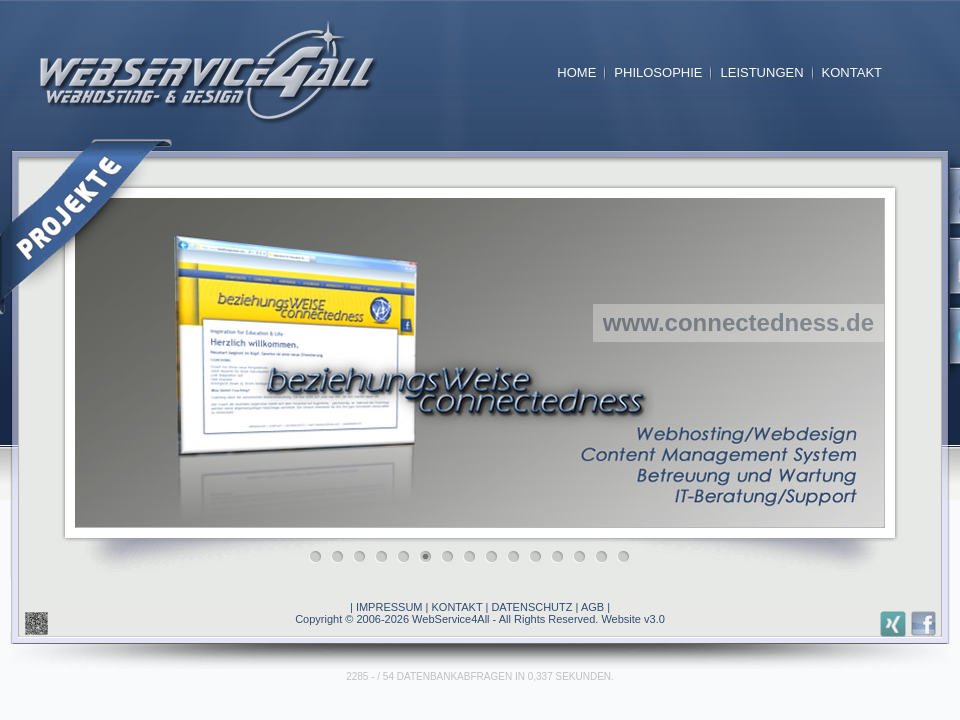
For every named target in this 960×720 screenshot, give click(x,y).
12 (562, 562)
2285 (357, 676)
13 (584, 562)
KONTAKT (852, 72)
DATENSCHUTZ (531, 607)
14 (606, 562)
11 (540, 562)
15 (628, 562)
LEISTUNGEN (761, 72)
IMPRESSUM (389, 607)
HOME (576, 72)
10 (518, 562)
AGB (592, 607)
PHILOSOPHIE (658, 72)
